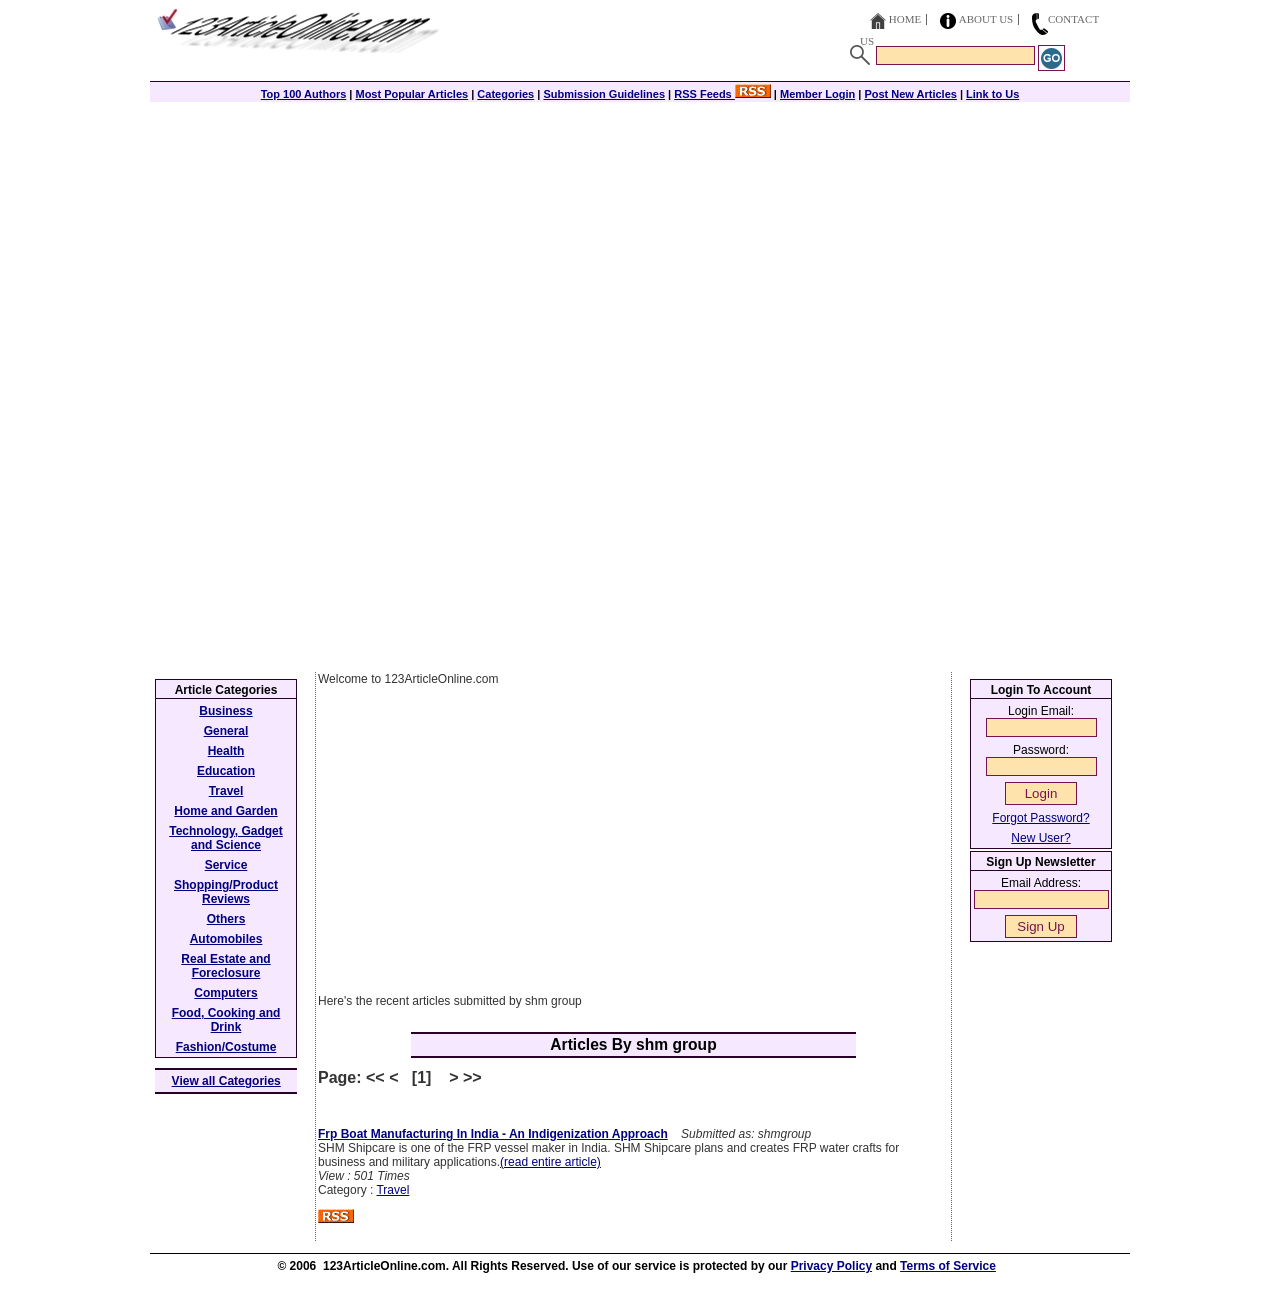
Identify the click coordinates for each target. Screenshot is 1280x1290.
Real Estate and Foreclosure (225, 966)
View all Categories (226, 1081)
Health (226, 751)
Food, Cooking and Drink (226, 1020)
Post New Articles (910, 94)
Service (226, 865)
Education (226, 771)
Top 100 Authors (304, 94)
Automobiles (226, 939)
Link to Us (992, 94)
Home (905, 19)
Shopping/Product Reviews (226, 892)
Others (226, 919)
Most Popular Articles (411, 94)
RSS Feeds (722, 94)
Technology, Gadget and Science (226, 838)
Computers (225, 993)
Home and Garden (225, 811)
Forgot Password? (1040, 818)
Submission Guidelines (604, 94)
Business (225, 711)
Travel (392, 1190)
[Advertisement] (640, 242)
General (226, 731)
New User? (1040, 838)
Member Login (817, 94)
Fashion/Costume (226, 1047)
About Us (986, 19)
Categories (505, 94)
